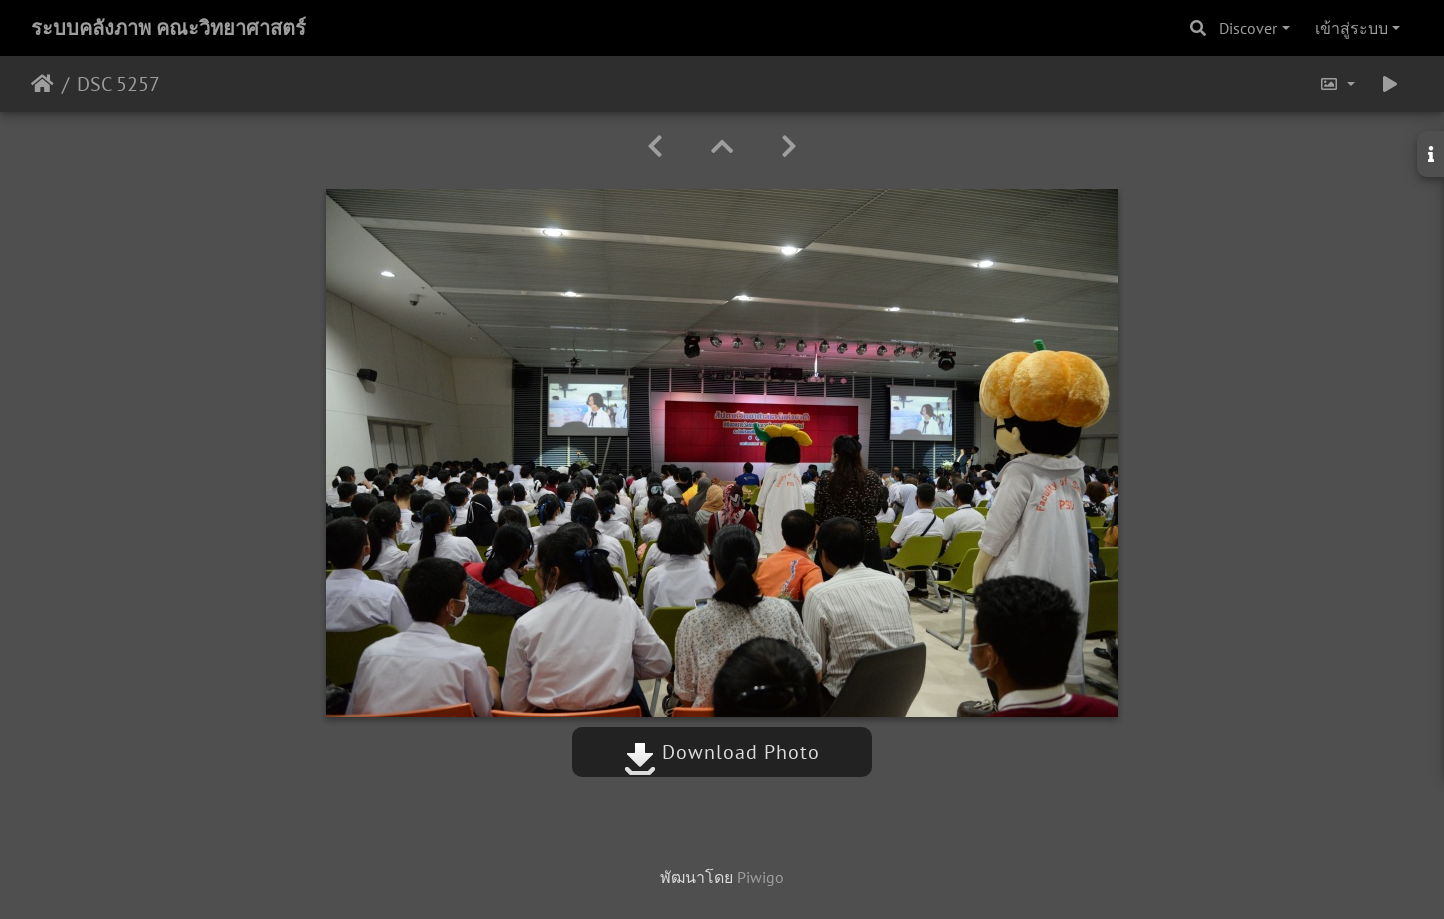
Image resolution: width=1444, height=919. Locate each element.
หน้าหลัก (42, 84)
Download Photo (722, 752)
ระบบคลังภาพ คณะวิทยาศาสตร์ (168, 28)
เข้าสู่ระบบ (1351, 28)
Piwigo (760, 877)
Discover (1248, 28)
